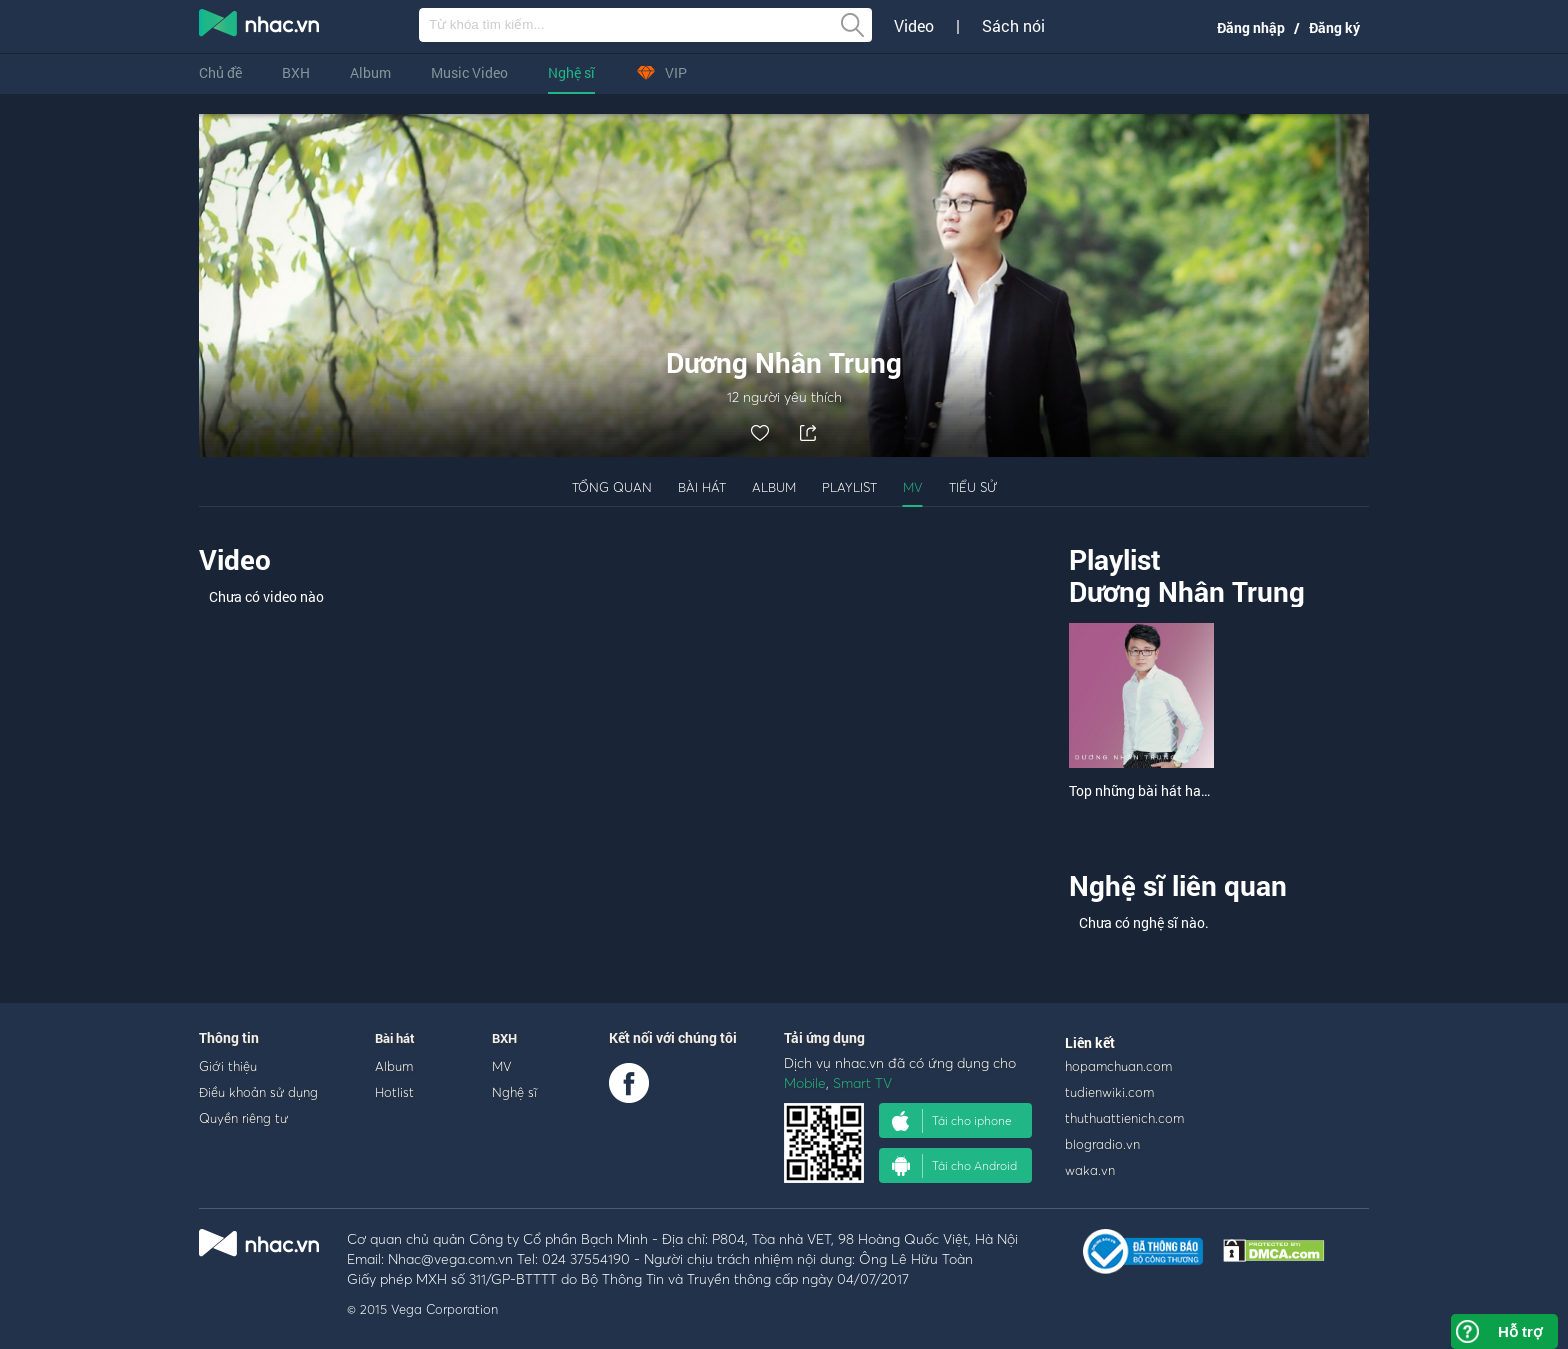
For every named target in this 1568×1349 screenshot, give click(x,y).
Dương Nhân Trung (1187, 591)
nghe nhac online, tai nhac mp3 (260, 27)
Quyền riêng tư (243, 1118)
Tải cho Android (954, 1166)
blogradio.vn (1102, 1144)
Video (914, 26)
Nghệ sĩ (571, 72)
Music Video (469, 72)
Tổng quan (612, 487)
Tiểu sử (973, 487)
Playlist (849, 487)
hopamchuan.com (1118, 1066)
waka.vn (1090, 1170)
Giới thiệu (228, 1066)
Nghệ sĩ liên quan (1178, 885)
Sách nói (1013, 26)
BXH (296, 72)
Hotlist (394, 1092)
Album (370, 72)
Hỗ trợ (1520, 1331)
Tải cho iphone (952, 1121)
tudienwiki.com (1109, 1092)
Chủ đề (220, 72)
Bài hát (702, 487)
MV (913, 487)
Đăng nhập (1251, 27)
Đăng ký (1334, 27)
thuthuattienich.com (1124, 1118)
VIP (661, 72)
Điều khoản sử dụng (258, 1092)
